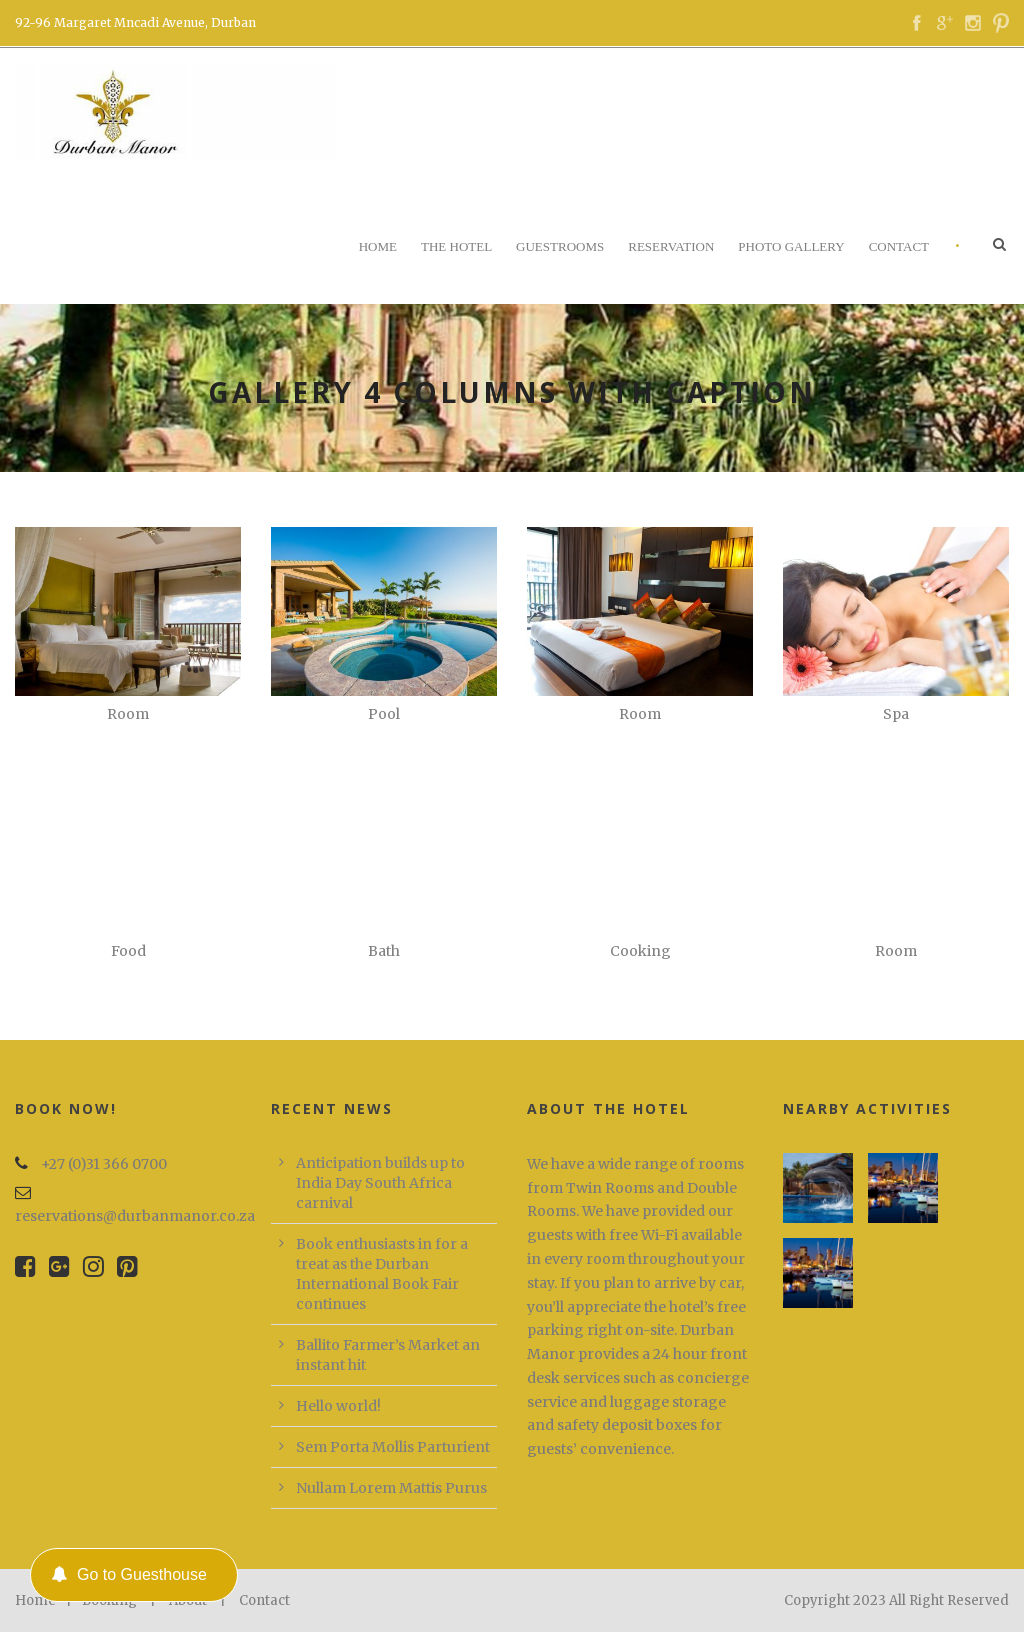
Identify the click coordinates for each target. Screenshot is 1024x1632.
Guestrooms (560, 246)
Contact (899, 246)
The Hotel (456, 246)
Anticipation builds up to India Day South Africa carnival (380, 1183)
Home (378, 246)
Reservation (671, 246)
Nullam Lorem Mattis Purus (391, 1488)
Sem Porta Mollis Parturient (393, 1447)
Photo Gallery (791, 246)
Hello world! (338, 1406)
